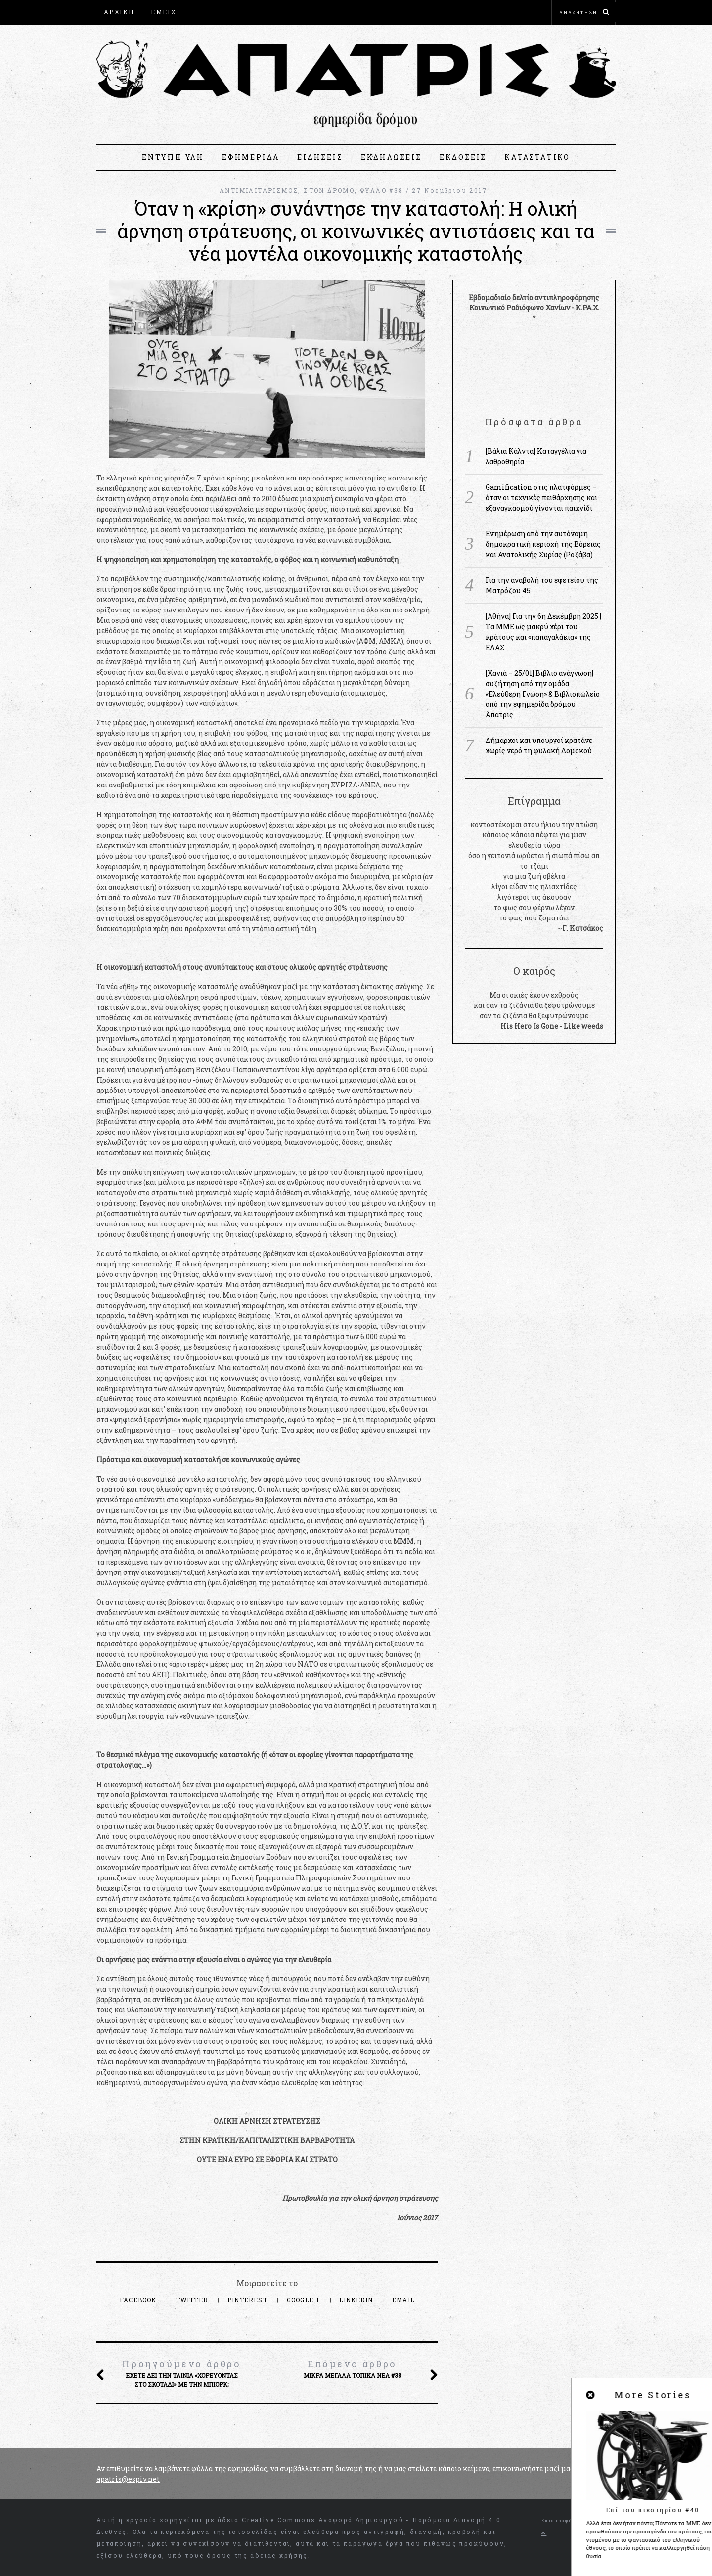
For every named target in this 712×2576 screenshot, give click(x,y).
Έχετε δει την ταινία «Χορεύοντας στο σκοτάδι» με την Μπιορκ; (181, 2373)
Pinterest (248, 2300)
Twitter (193, 2300)
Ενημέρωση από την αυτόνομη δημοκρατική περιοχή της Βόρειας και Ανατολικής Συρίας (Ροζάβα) (543, 544)
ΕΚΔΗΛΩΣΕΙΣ (391, 157)
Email (403, 2300)
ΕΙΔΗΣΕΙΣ (320, 157)
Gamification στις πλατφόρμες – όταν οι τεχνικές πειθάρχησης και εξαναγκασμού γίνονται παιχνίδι (541, 497)
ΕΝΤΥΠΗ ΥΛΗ (173, 157)
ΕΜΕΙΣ (163, 12)
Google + (304, 2300)
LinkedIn (357, 2300)
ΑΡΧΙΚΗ (119, 12)
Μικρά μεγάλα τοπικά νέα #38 (352, 2369)
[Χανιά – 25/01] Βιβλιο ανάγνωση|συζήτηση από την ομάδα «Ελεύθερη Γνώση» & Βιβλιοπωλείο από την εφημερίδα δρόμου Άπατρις (543, 693)
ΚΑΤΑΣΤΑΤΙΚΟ (537, 157)
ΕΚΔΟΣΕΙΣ (463, 157)
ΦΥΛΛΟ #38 (381, 190)
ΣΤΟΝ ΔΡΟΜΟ (329, 190)
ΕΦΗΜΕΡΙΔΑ (250, 157)
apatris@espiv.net (128, 2479)
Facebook (139, 2300)
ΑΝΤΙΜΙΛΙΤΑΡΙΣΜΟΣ (259, 190)
